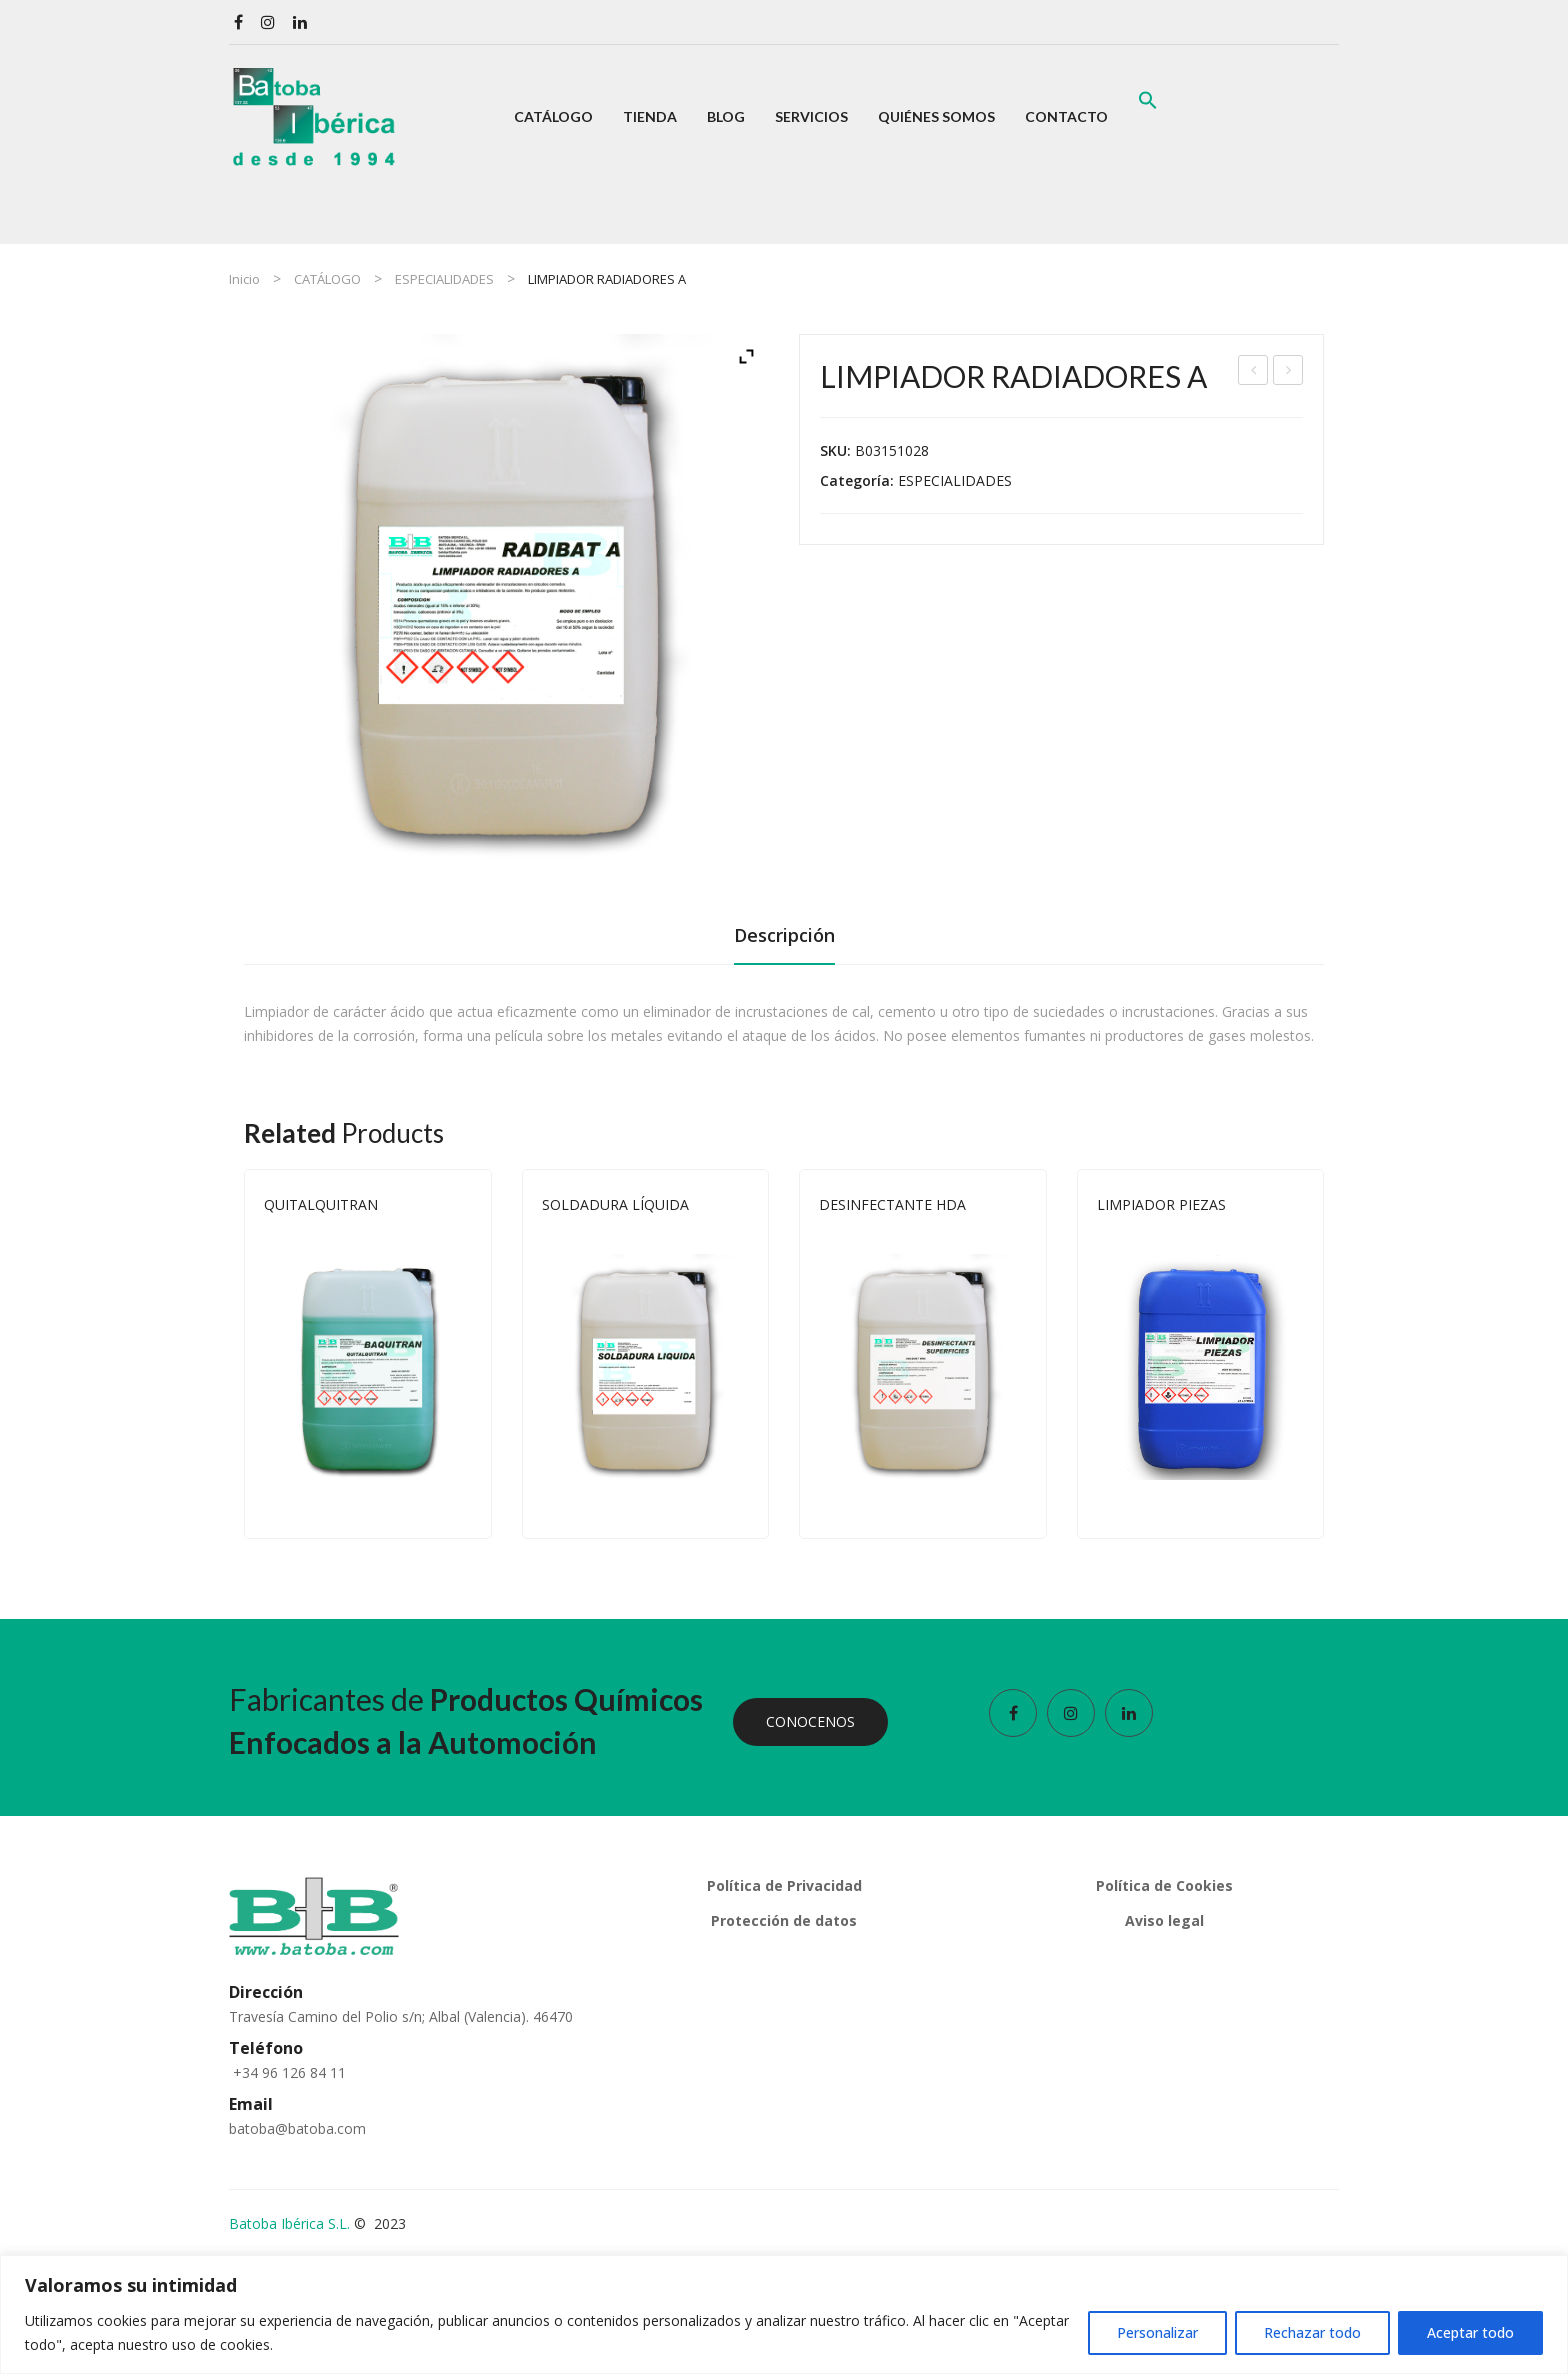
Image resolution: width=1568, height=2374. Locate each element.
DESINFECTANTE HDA (892, 1204)
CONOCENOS (810, 1721)
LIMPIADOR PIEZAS (1161, 1204)
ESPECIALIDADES (444, 279)
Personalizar (1157, 2332)
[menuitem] (553, 117)
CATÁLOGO (327, 279)
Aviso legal (1164, 1920)
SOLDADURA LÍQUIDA (615, 1204)
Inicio (244, 279)
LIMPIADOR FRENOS (1288, 372)
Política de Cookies (1164, 1885)
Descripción (784, 935)
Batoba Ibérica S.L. (289, 2223)
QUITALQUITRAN (321, 1204)
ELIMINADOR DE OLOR (1254, 372)
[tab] (784, 941)
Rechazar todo (1312, 2332)
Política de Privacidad (784, 1885)
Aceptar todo (1470, 2332)
